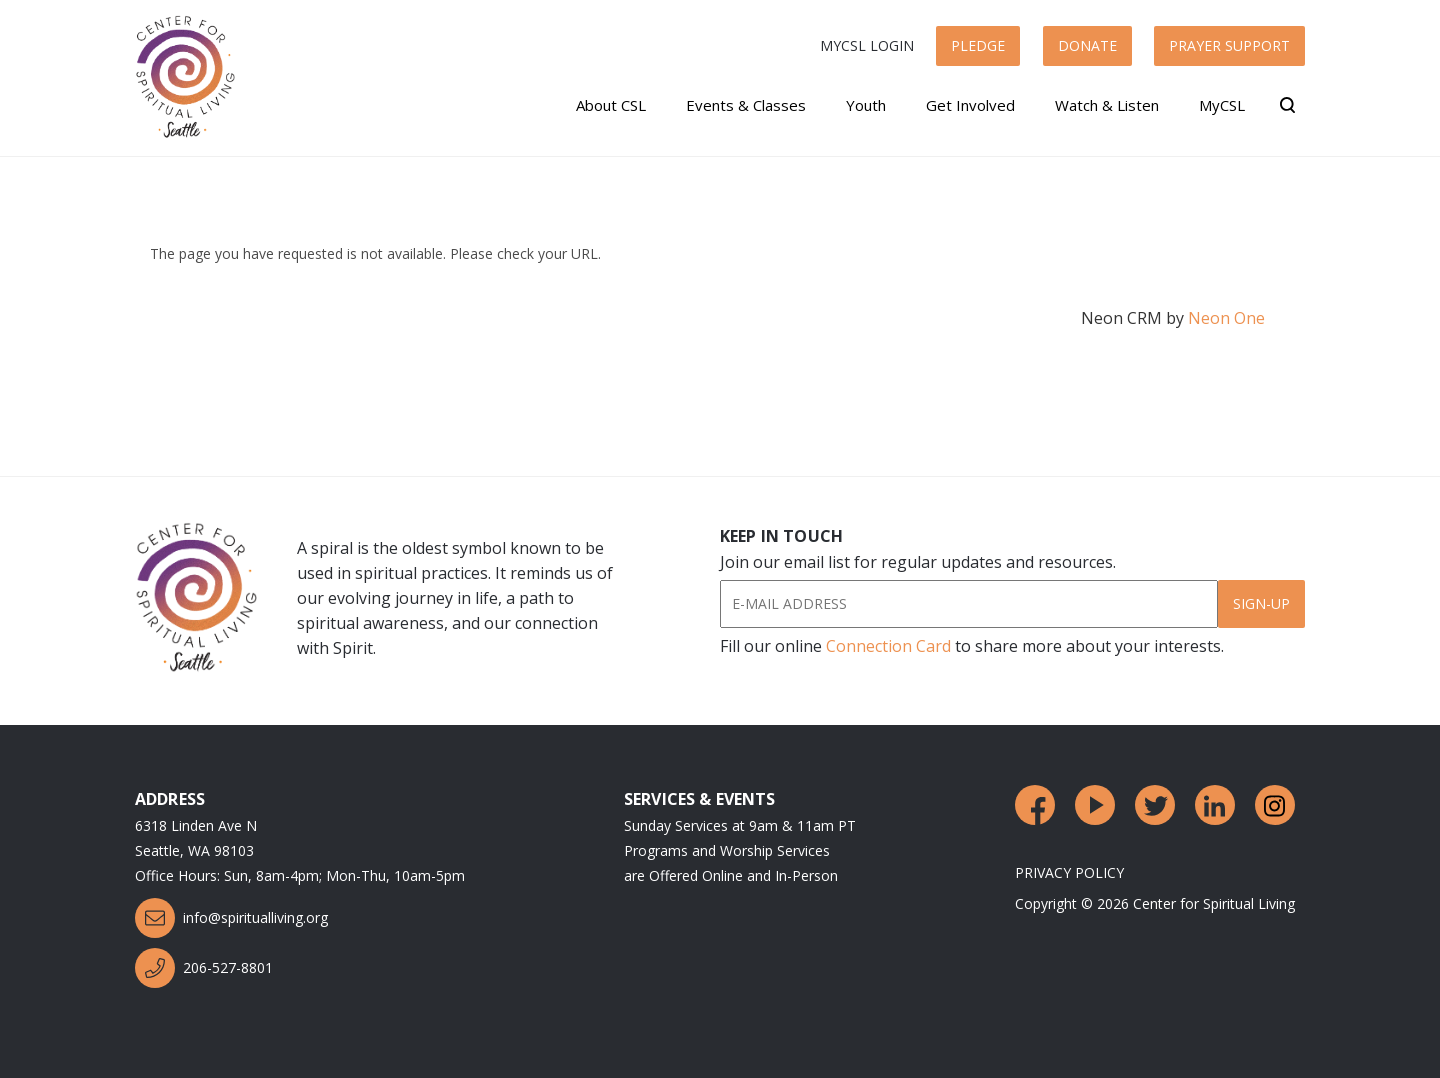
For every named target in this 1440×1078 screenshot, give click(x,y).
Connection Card (888, 646)
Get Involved (970, 105)
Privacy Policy (1069, 872)
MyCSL (1222, 105)
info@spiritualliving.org (231, 918)
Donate (1087, 45)
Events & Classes (746, 105)
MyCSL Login (867, 45)
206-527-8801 (204, 968)
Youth (866, 105)
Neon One (1226, 318)
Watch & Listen (1107, 105)
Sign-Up (1261, 603)
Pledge (978, 45)
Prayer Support (1229, 45)
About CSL (611, 105)
